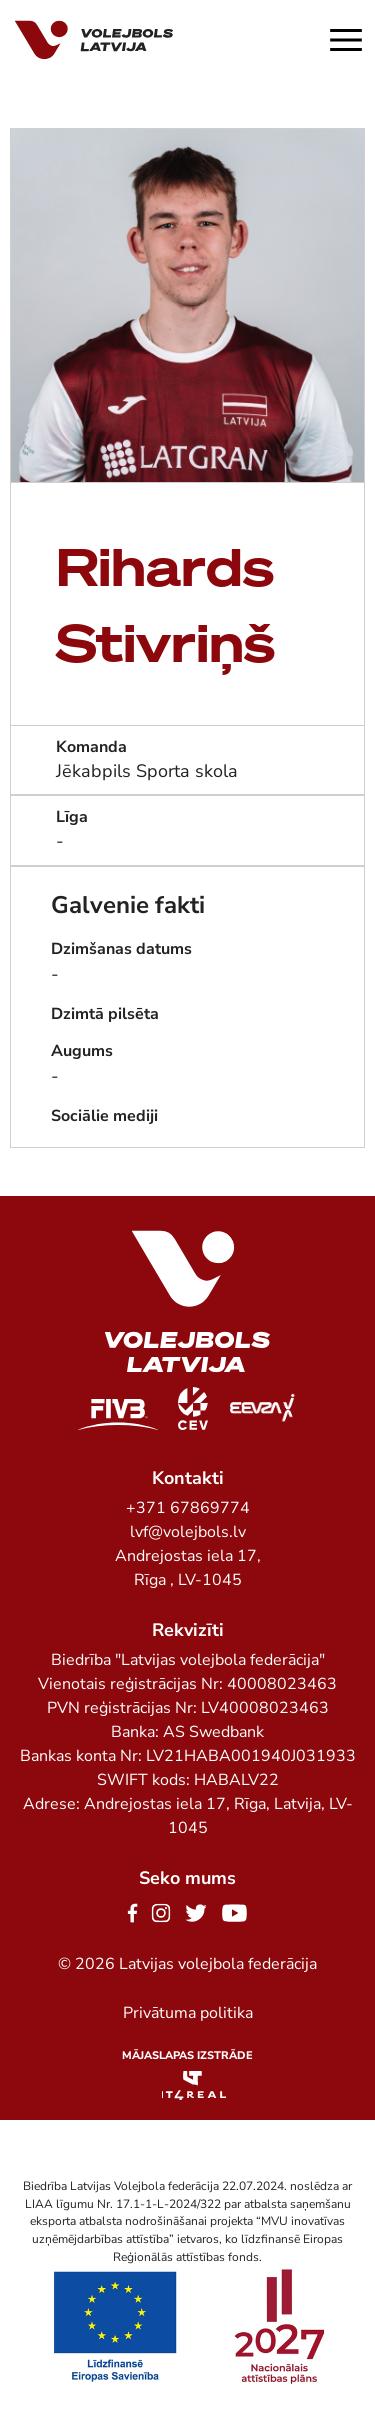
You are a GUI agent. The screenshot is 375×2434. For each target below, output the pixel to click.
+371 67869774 (188, 1508)
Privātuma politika (188, 2013)
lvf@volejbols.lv (188, 1532)
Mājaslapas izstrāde (187, 2055)
